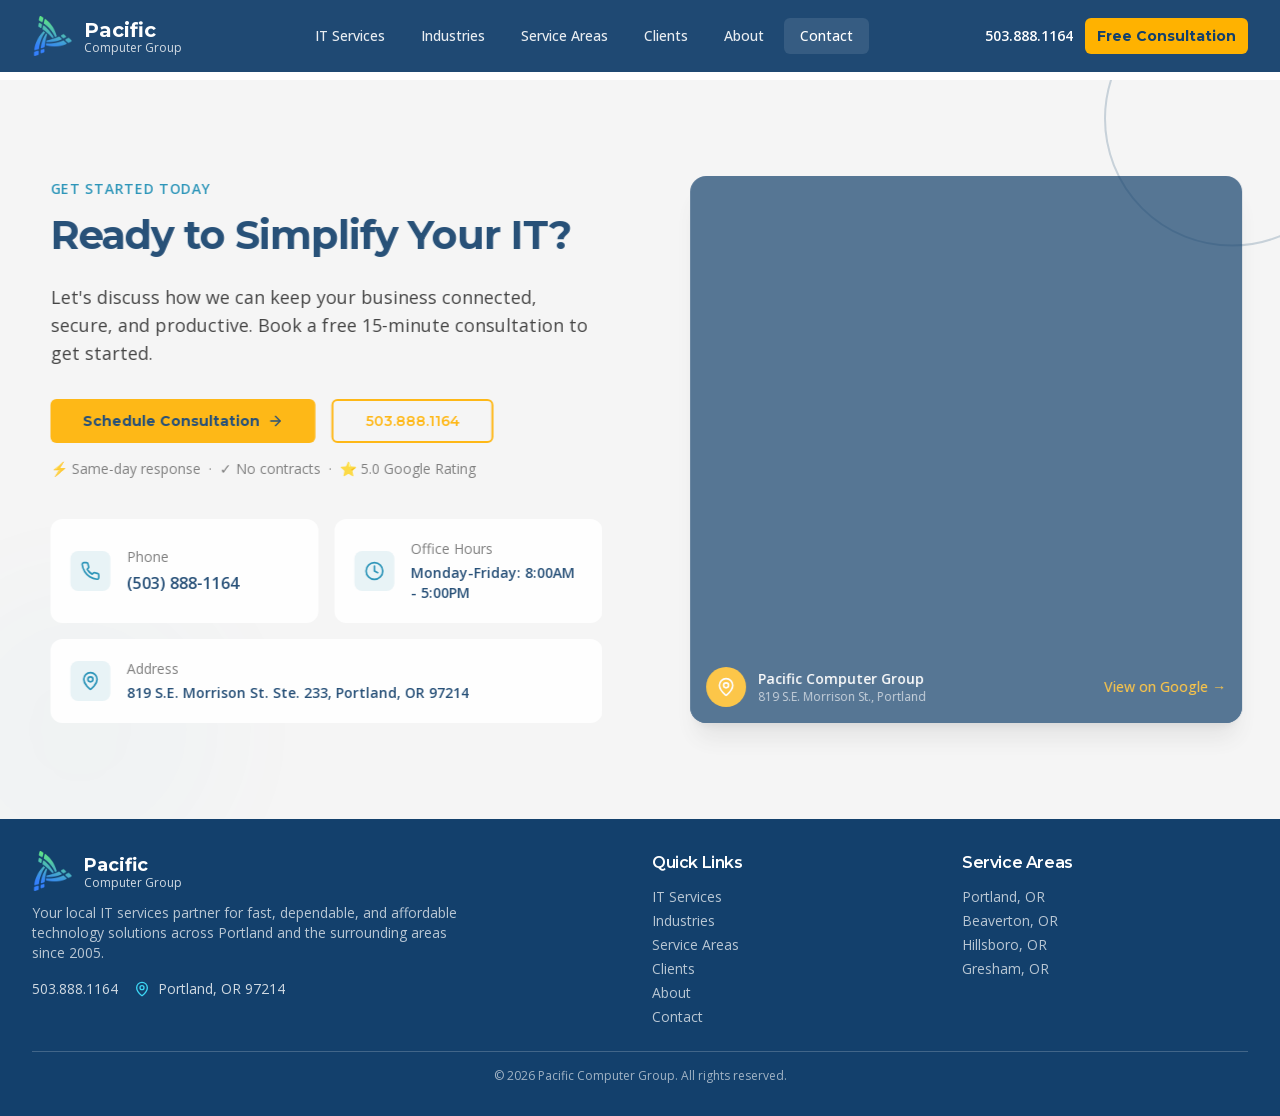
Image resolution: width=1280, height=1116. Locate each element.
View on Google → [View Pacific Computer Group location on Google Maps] (1180, 686)
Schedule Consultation (176, 421)
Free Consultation (1166, 36)
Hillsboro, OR (1004, 944)
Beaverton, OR (1010, 920)
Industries (453, 35)
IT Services (350, 35)
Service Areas (564, 35)
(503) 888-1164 (176, 583)
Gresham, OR (1005, 968)
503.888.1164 (1029, 35)
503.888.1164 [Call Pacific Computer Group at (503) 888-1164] (75, 988)
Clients (666, 35)
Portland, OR (1003, 896)
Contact (826, 35)
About (744, 35)
